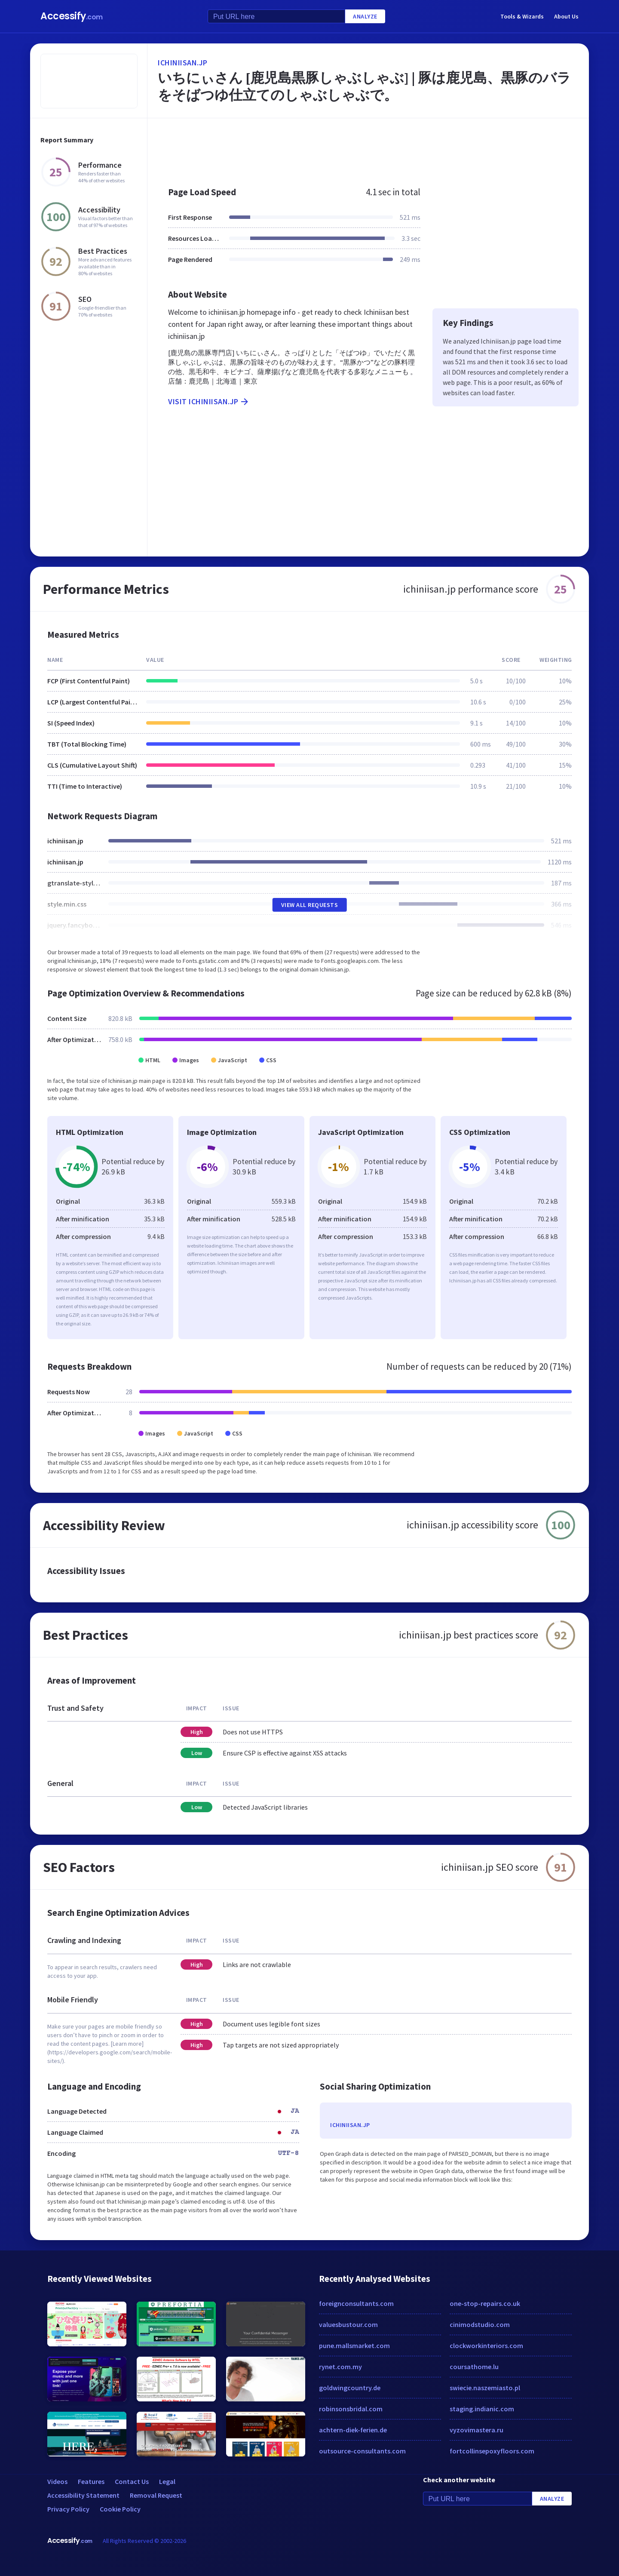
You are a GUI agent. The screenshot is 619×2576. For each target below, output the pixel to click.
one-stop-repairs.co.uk (485, 2303)
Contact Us (132, 2481)
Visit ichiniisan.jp (209, 402)
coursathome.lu (474, 2366)
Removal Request (156, 2495)
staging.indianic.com (482, 2408)
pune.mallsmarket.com (354, 2345)
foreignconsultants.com (356, 2303)
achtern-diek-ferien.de (353, 2429)
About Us (566, 16)
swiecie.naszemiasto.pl (485, 2387)
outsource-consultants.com (362, 2451)
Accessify (71, 16)
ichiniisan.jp (183, 63)
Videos (57, 2481)
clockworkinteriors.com (486, 2345)
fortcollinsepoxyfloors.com (492, 2451)
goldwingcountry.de (349, 2387)
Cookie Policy (120, 2509)
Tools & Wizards (522, 16)
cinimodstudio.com (480, 2324)
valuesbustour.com (348, 2324)
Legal (167, 2481)
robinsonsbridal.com (351, 2408)
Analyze (365, 16)
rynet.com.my (340, 2366)
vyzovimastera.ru (476, 2429)
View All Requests (309, 905)
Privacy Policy (68, 2509)
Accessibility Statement (83, 2495)
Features (91, 2481)
